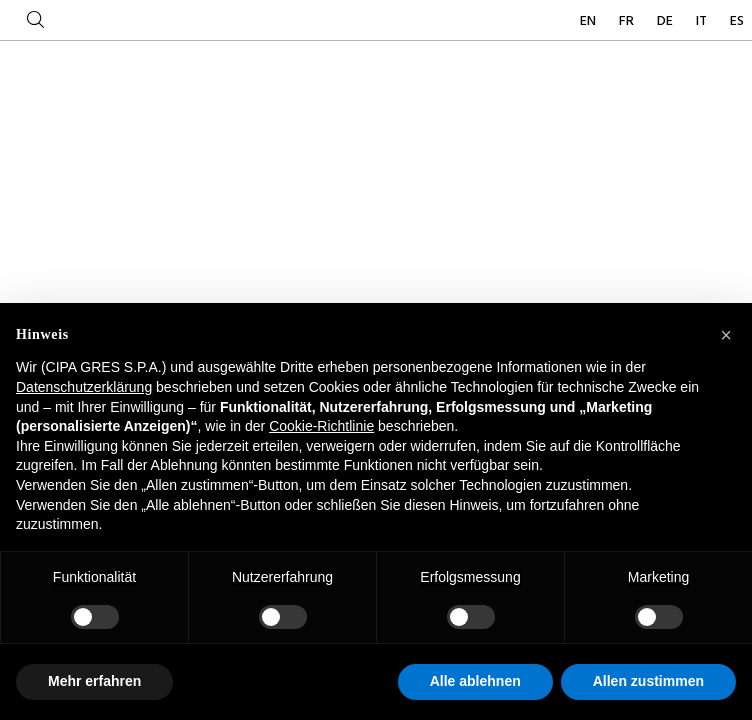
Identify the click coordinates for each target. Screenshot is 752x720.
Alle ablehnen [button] (475, 681)
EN (589, 21)
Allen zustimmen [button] (648, 681)
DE (666, 21)
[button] (726, 335)
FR (628, 21)
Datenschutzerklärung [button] (84, 387)
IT (703, 21)
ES (737, 21)
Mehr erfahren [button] (94, 681)
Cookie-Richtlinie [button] (321, 426)
